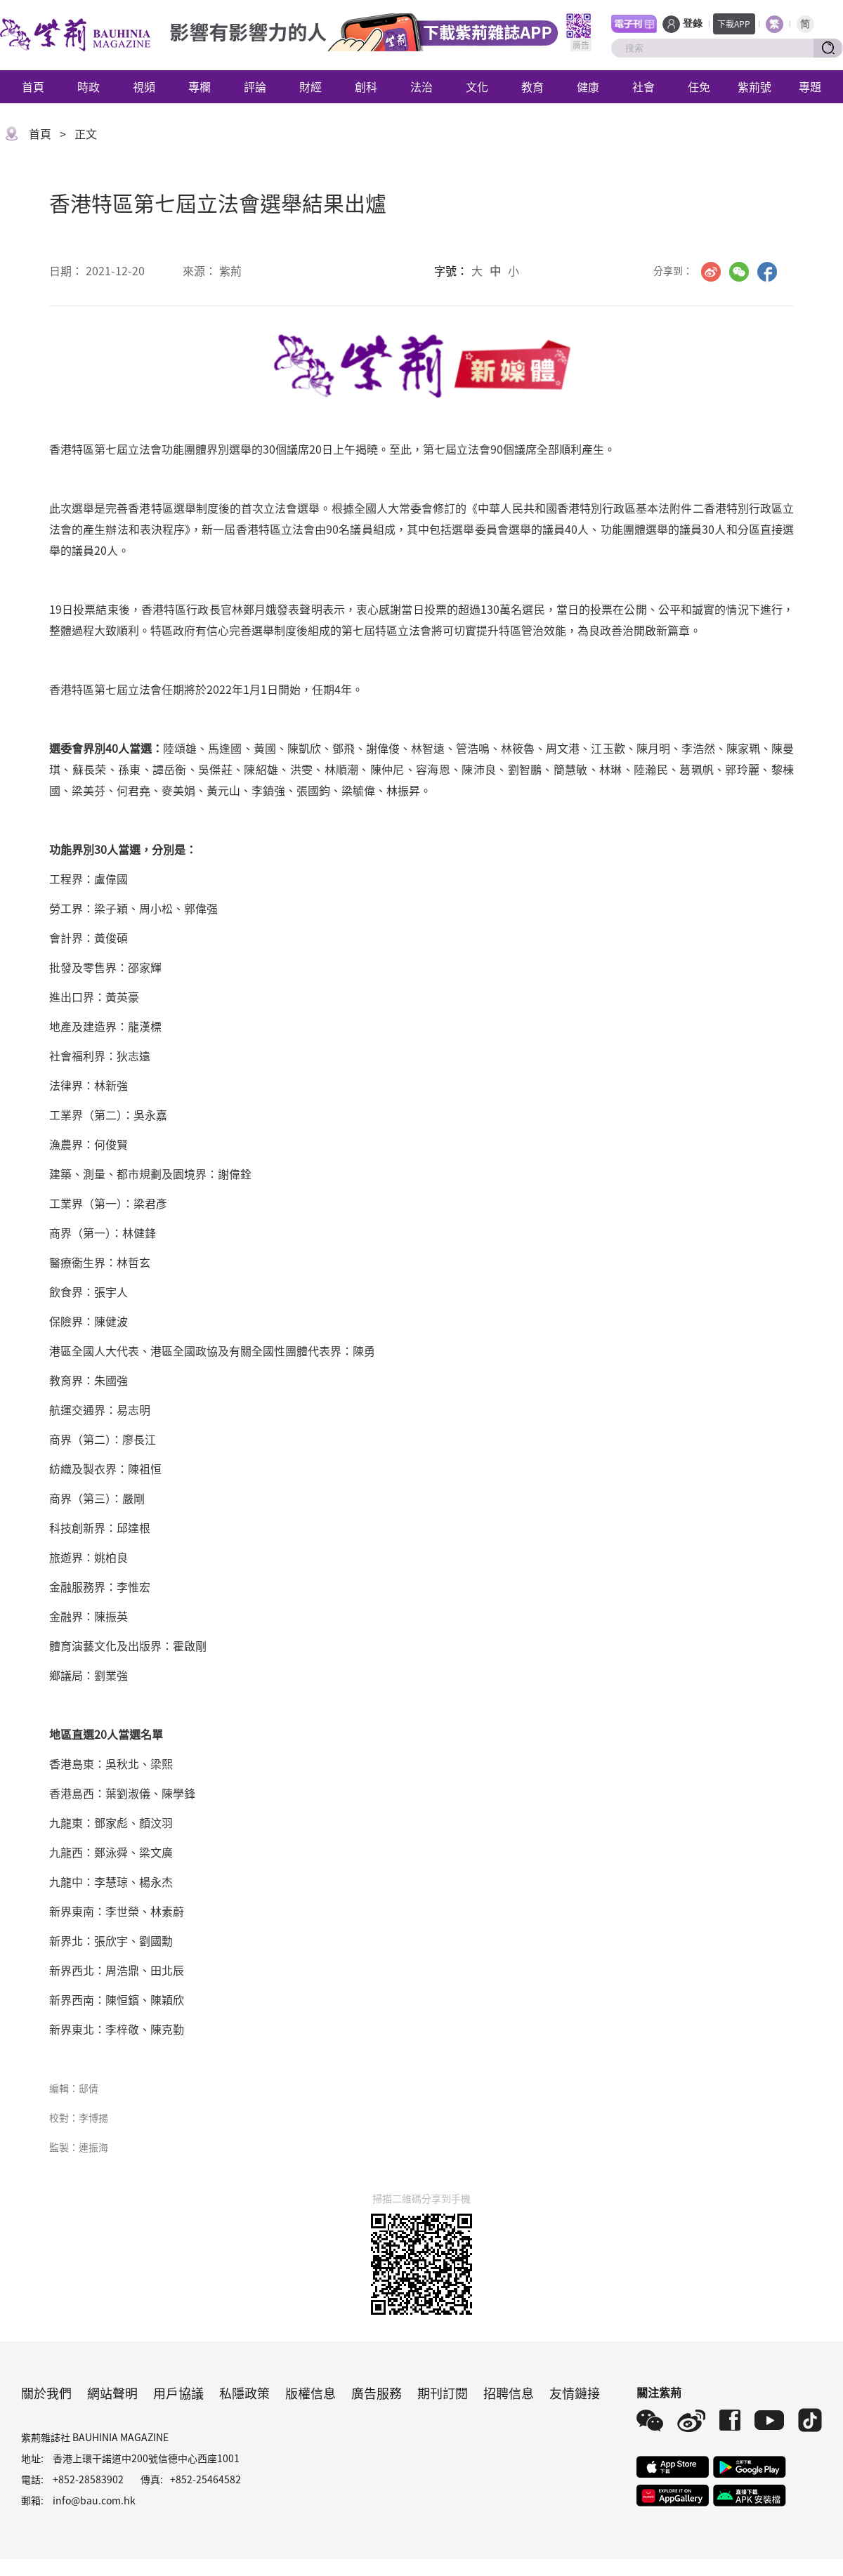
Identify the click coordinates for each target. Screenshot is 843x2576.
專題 (810, 86)
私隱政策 (244, 2393)
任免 (699, 86)
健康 (588, 86)
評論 (255, 86)
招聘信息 (508, 2393)
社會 (643, 86)
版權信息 (310, 2393)
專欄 (199, 86)
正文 (85, 133)
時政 (88, 86)
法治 (421, 86)
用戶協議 (178, 2393)
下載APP (733, 23)
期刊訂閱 (442, 2393)
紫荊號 (754, 86)
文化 (477, 86)
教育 (532, 86)
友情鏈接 (574, 2393)
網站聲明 (112, 2393)
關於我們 (46, 2393)
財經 (310, 86)
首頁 (33, 86)
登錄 (692, 23)
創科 (366, 86)
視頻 (144, 86)
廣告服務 (376, 2393)
